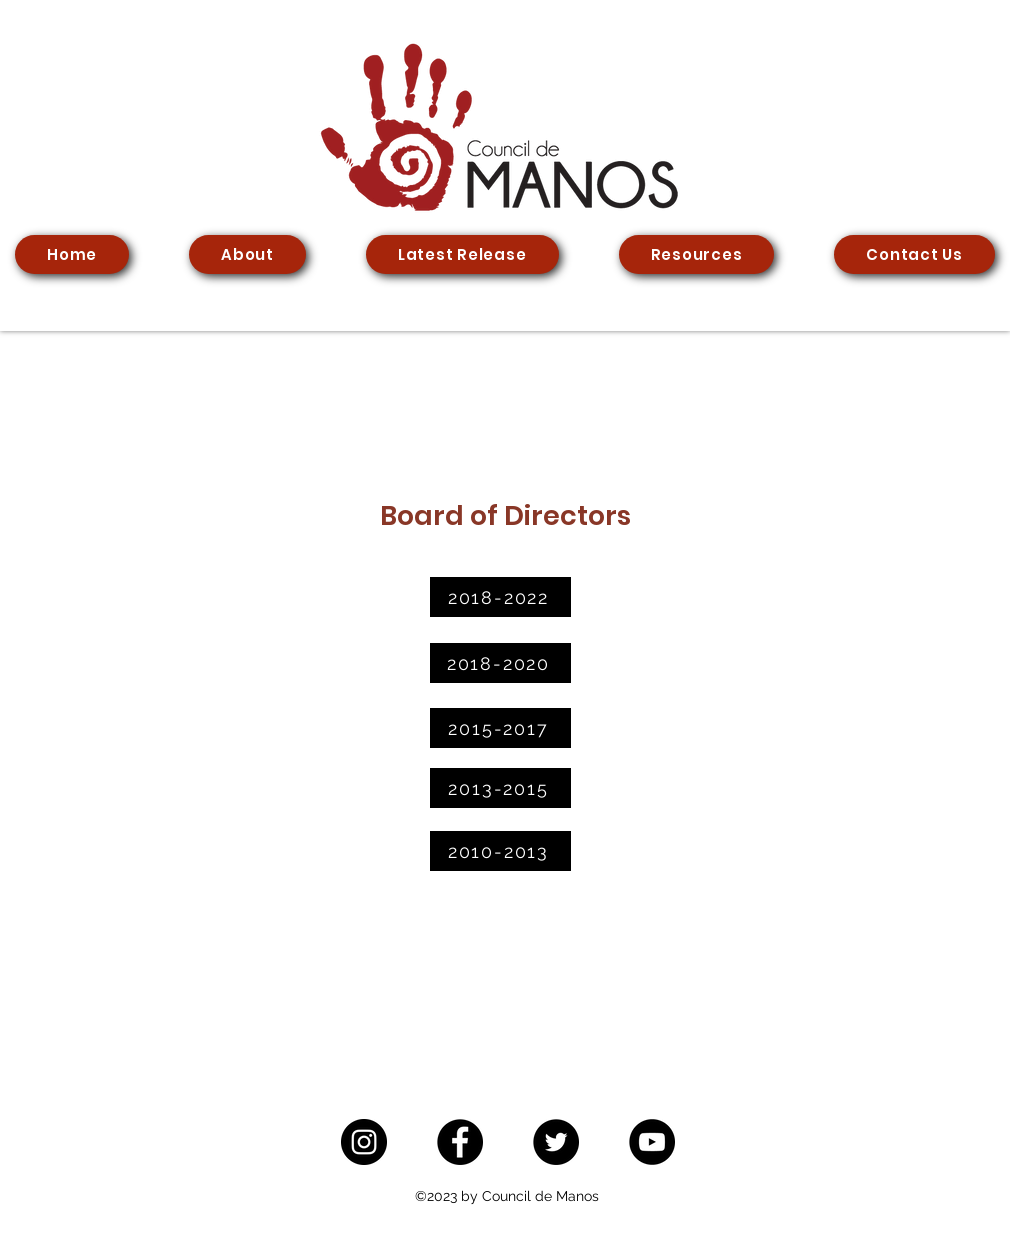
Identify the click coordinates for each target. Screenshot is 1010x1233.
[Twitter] (556, 1142)
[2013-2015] (500, 788)
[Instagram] (364, 1142)
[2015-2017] (500, 728)
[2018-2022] (500, 597)
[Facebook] (460, 1142)
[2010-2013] (500, 851)
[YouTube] (652, 1142)
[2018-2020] (500, 663)
